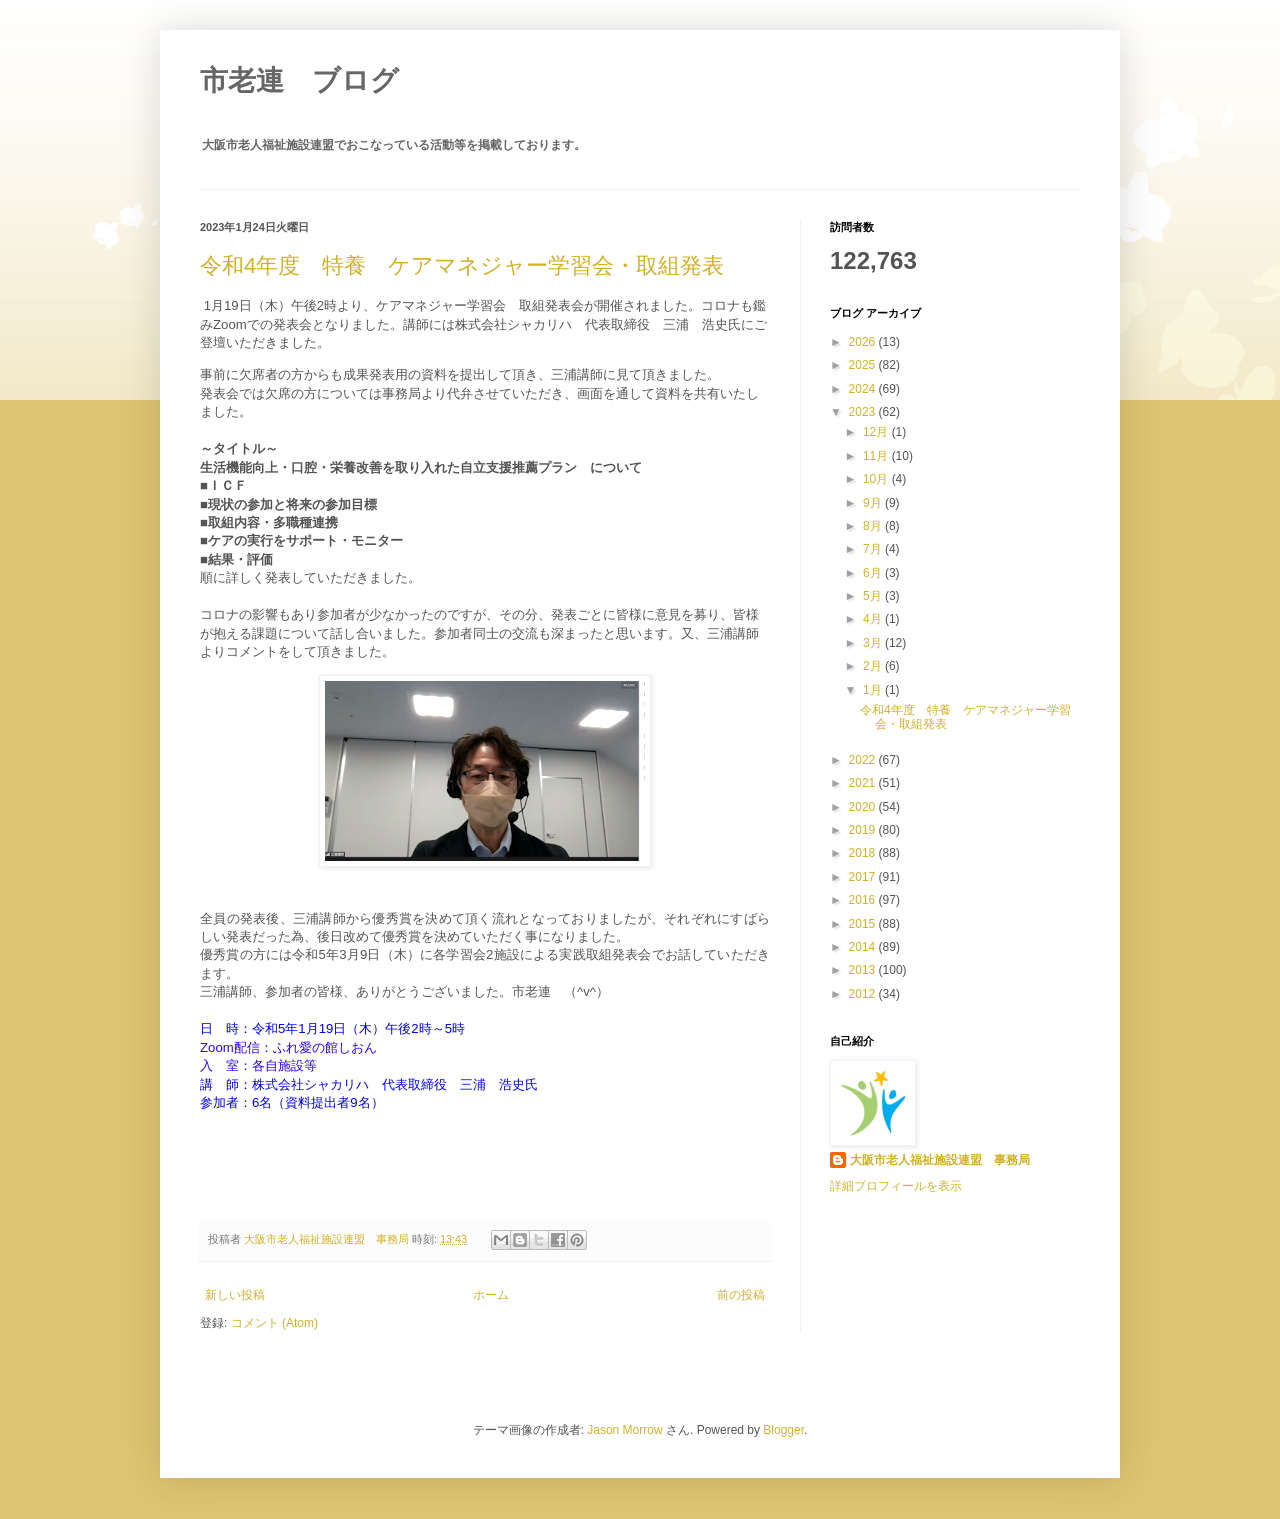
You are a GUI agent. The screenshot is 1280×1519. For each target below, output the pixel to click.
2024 (864, 389)
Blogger (783, 1430)
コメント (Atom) (274, 1323)
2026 (864, 342)
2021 (864, 783)
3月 (874, 643)
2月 (874, 666)
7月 (874, 549)
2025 (864, 365)
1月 (874, 690)
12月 (877, 432)
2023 (864, 412)
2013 (864, 970)
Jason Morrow (624, 1430)
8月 (874, 526)
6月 (874, 573)
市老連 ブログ (299, 80)
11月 (877, 456)
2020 (864, 807)
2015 (864, 924)
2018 (864, 853)
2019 (864, 830)
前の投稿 (741, 1295)
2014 (864, 947)
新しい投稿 (235, 1295)
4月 (874, 619)
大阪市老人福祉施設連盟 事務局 (328, 1239)
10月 (877, 479)
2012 (864, 994)
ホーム (491, 1295)
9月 (874, 503)
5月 (874, 596)
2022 (864, 760)
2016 (864, 900)
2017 (864, 877)
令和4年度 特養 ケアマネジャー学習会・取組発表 (462, 265)
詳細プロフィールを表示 (896, 1186)
